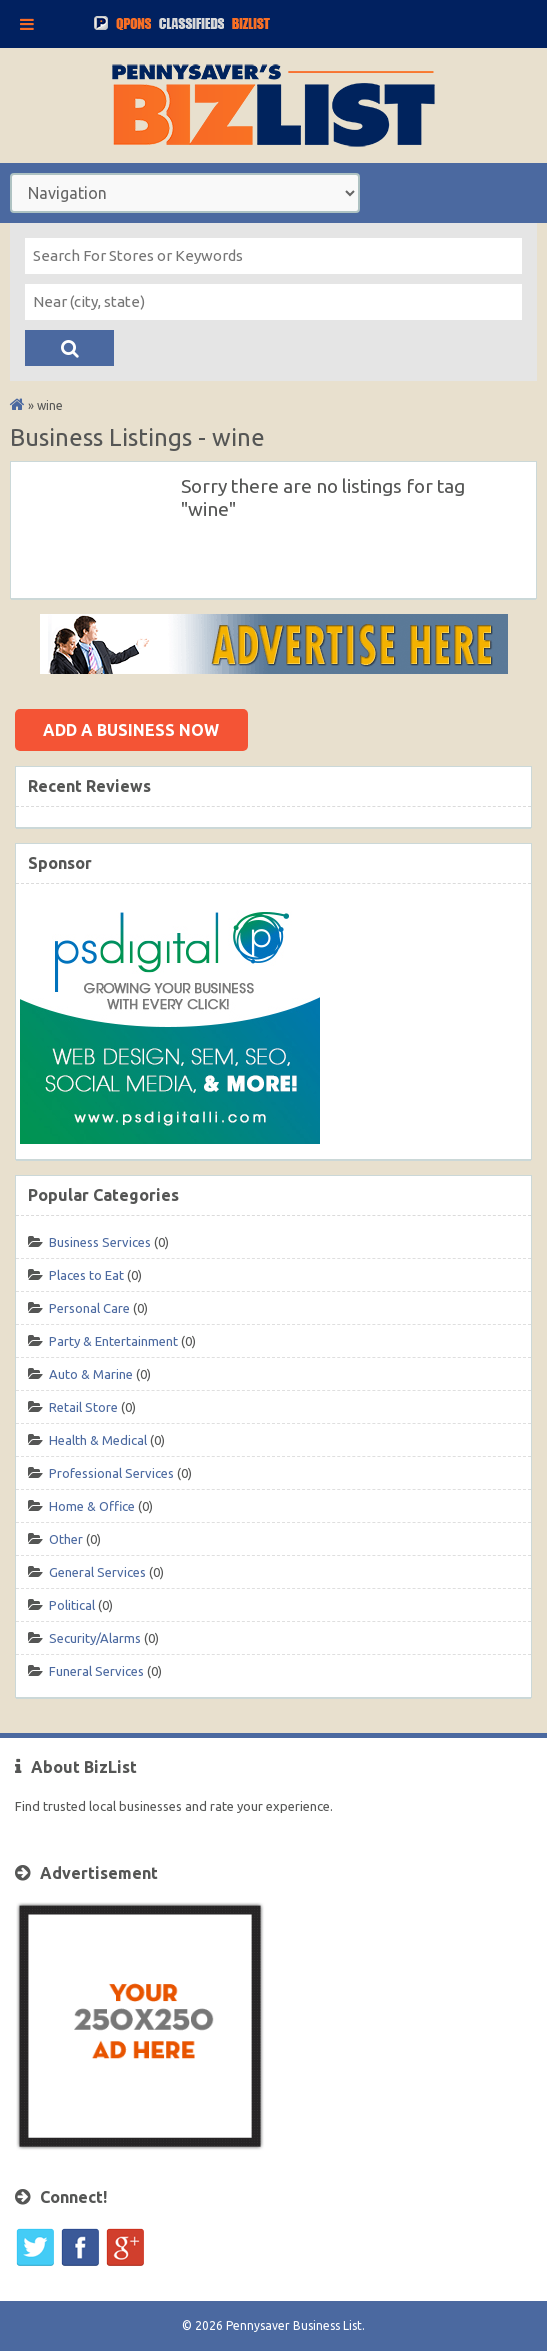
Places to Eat (86, 1275)
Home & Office (92, 1506)
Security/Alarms (95, 1638)
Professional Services (111, 1473)
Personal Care (89, 1308)
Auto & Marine (91, 1374)
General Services (97, 1572)
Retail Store (83, 1407)
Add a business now (131, 730)
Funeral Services (96, 1671)
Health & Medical (98, 1440)
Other (66, 1539)
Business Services (100, 1242)
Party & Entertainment (113, 1341)
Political (72, 1605)
